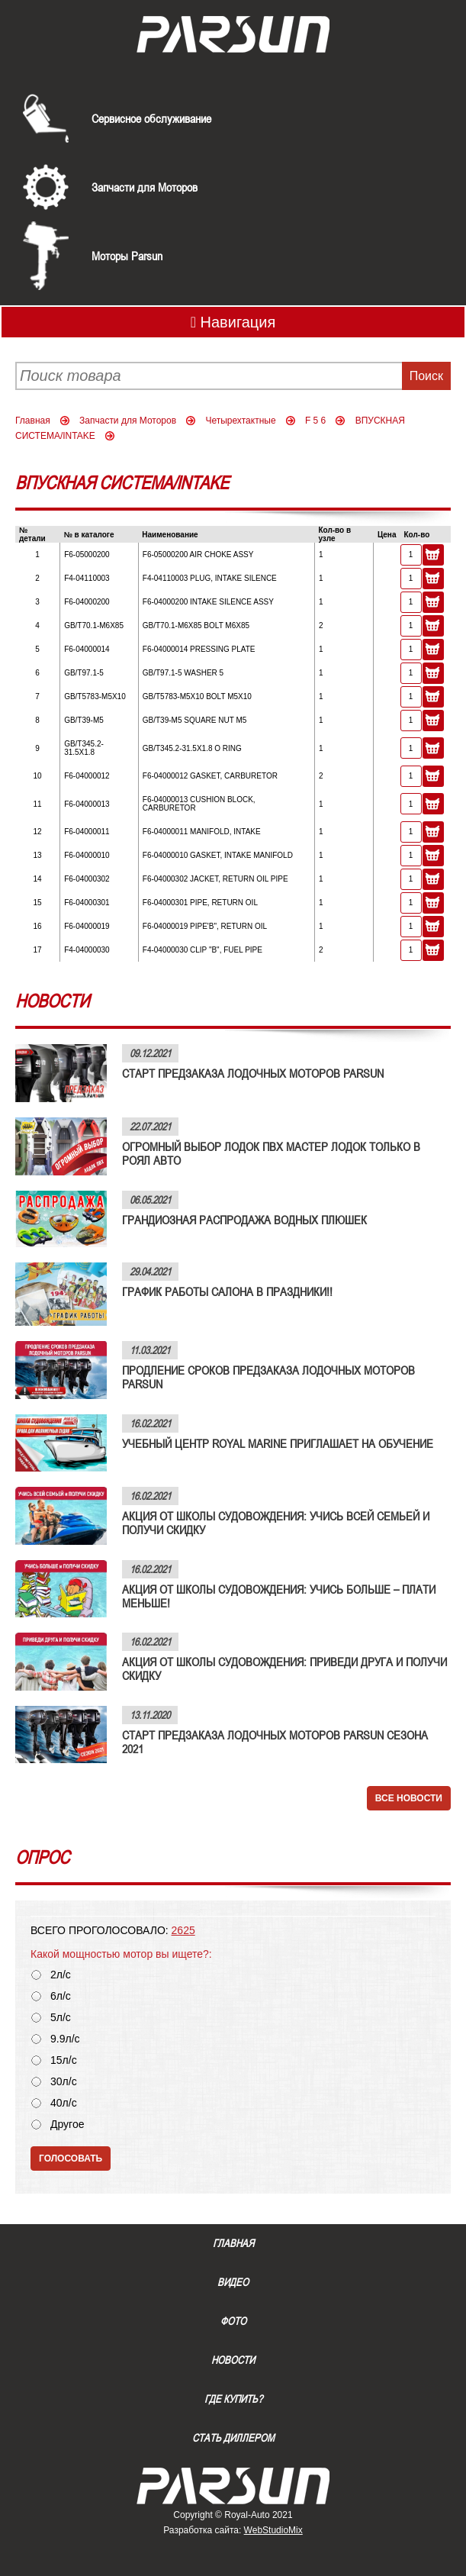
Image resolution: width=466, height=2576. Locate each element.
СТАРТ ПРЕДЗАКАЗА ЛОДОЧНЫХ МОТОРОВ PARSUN (253, 1073)
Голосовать (70, 2158)
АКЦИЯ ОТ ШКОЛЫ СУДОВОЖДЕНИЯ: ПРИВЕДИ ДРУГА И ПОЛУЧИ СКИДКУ (284, 1668)
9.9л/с (65, 2039)
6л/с (60, 1996)
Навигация (233, 322)
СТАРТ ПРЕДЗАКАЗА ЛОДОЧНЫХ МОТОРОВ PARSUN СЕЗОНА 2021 (275, 1741)
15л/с (63, 2060)
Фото (233, 2321)
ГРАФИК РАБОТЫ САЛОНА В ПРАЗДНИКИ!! (227, 1291)
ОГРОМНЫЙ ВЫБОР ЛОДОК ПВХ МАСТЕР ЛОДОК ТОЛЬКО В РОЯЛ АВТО (271, 1153)
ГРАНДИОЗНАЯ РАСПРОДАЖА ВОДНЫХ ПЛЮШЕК (244, 1220)
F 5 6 (315, 420)
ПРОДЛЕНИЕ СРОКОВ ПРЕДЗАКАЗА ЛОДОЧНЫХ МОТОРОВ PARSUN (268, 1377)
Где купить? (233, 2399)
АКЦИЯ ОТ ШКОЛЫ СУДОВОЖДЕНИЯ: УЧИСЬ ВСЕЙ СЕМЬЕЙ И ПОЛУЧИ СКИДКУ (275, 1522)
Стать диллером (233, 2438)
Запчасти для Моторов (145, 187)
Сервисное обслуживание (151, 118)
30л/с (63, 2082)
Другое (67, 2124)
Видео (233, 2282)
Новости (233, 2360)
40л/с (63, 2103)
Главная (32, 420)
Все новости (408, 1798)
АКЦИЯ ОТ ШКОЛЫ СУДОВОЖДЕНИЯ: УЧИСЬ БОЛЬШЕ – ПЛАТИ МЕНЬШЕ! (278, 1596)
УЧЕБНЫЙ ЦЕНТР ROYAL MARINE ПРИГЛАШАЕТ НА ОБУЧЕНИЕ (277, 1443)
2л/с (60, 1975)
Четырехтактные (240, 420)
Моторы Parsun (127, 256)
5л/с (60, 2017)
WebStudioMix (273, 2530)
